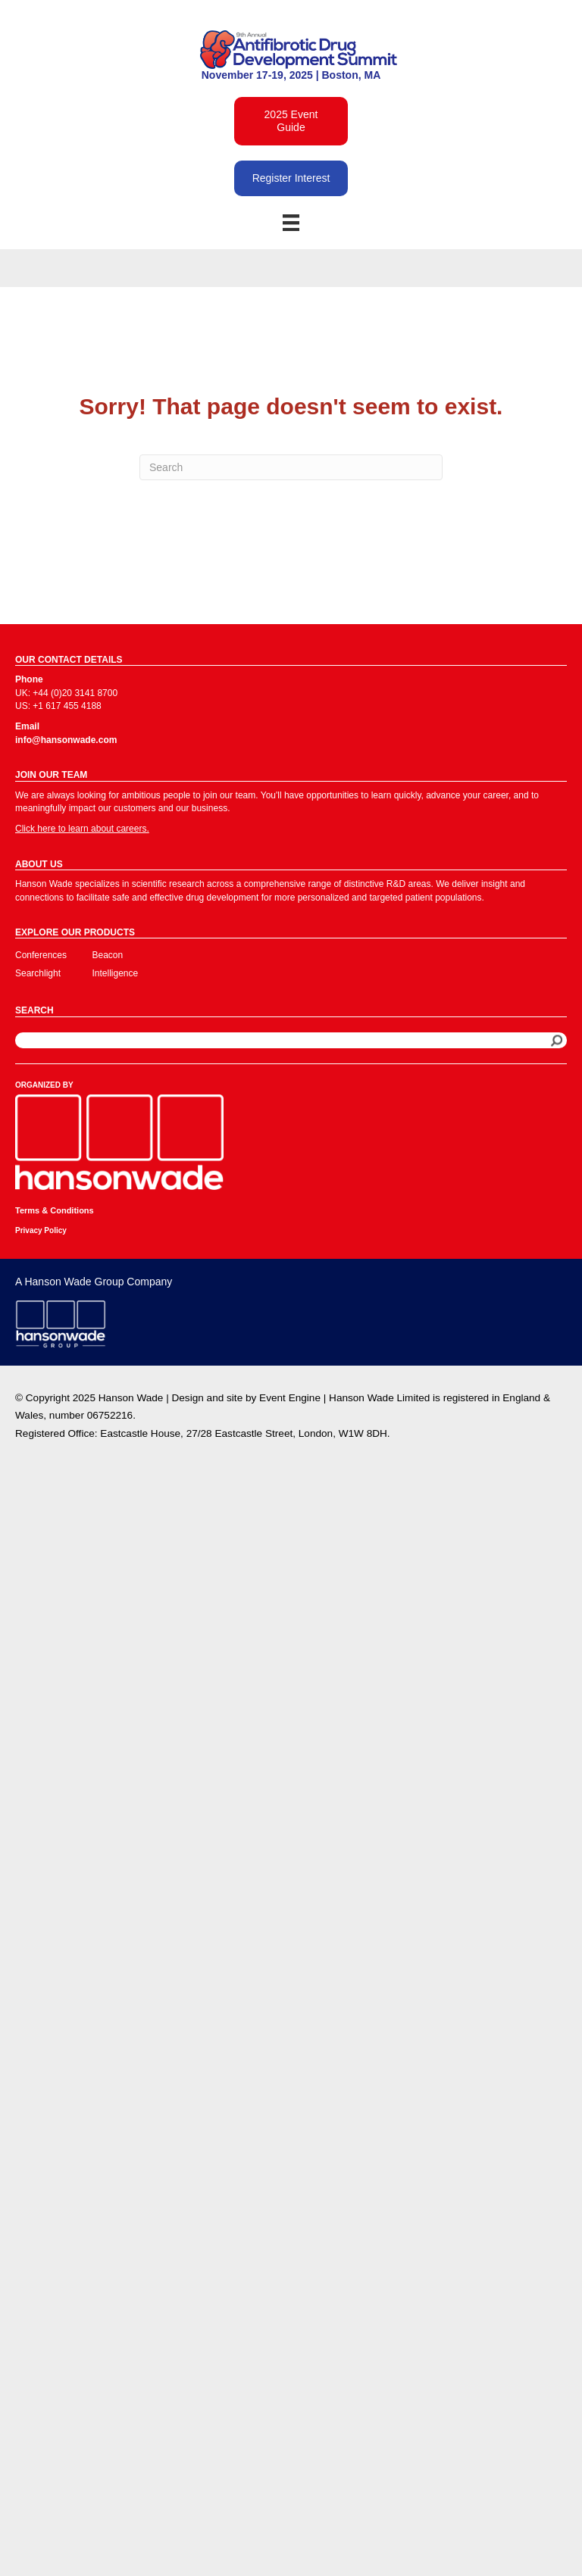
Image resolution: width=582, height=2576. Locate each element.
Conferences (41, 955)
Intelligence (115, 973)
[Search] (291, 467)
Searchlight (38, 973)
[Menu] (291, 223)
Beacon (108, 955)
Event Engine (290, 1398)
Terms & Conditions (54, 1210)
